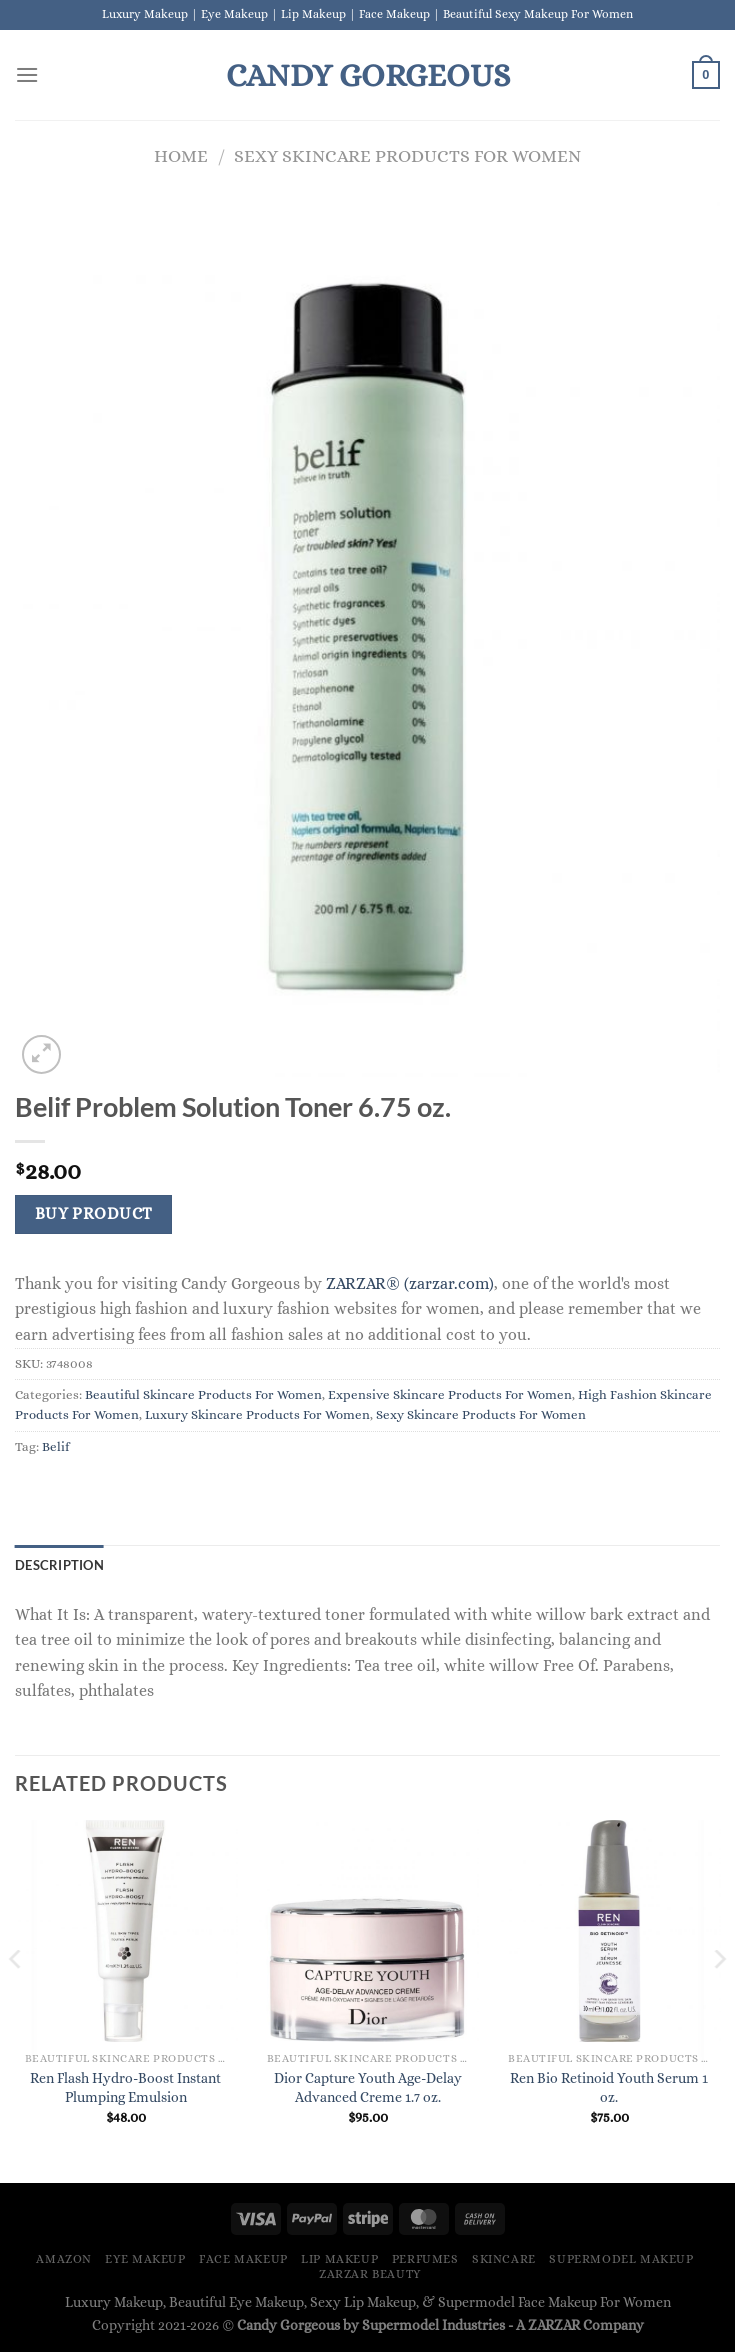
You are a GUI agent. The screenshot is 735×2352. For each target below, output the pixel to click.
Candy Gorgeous (368, 75)
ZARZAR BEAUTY (370, 2274)
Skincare (504, 2259)
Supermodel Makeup (621, 2259)
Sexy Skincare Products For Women (407, 155)
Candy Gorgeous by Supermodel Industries (371, 2325)
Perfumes (425, 2259)
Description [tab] (59, 1565)
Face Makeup (243, 2259)
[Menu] (27, 74)
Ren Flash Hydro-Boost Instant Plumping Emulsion (125, 2087)
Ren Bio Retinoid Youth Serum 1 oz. (609, 2087)
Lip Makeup (339, 2259)
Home (181, 155)
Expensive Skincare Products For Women (450, 1394)
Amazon (64, 2259)
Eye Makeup (145, 2259)
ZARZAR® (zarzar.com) (410, 1283)
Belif (55, 1446)
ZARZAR (554, 2325)
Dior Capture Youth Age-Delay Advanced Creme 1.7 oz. (368, 2087)
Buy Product (94, 1214)
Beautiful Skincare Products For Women (203, 1394)
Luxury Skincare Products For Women (257, 1414)
